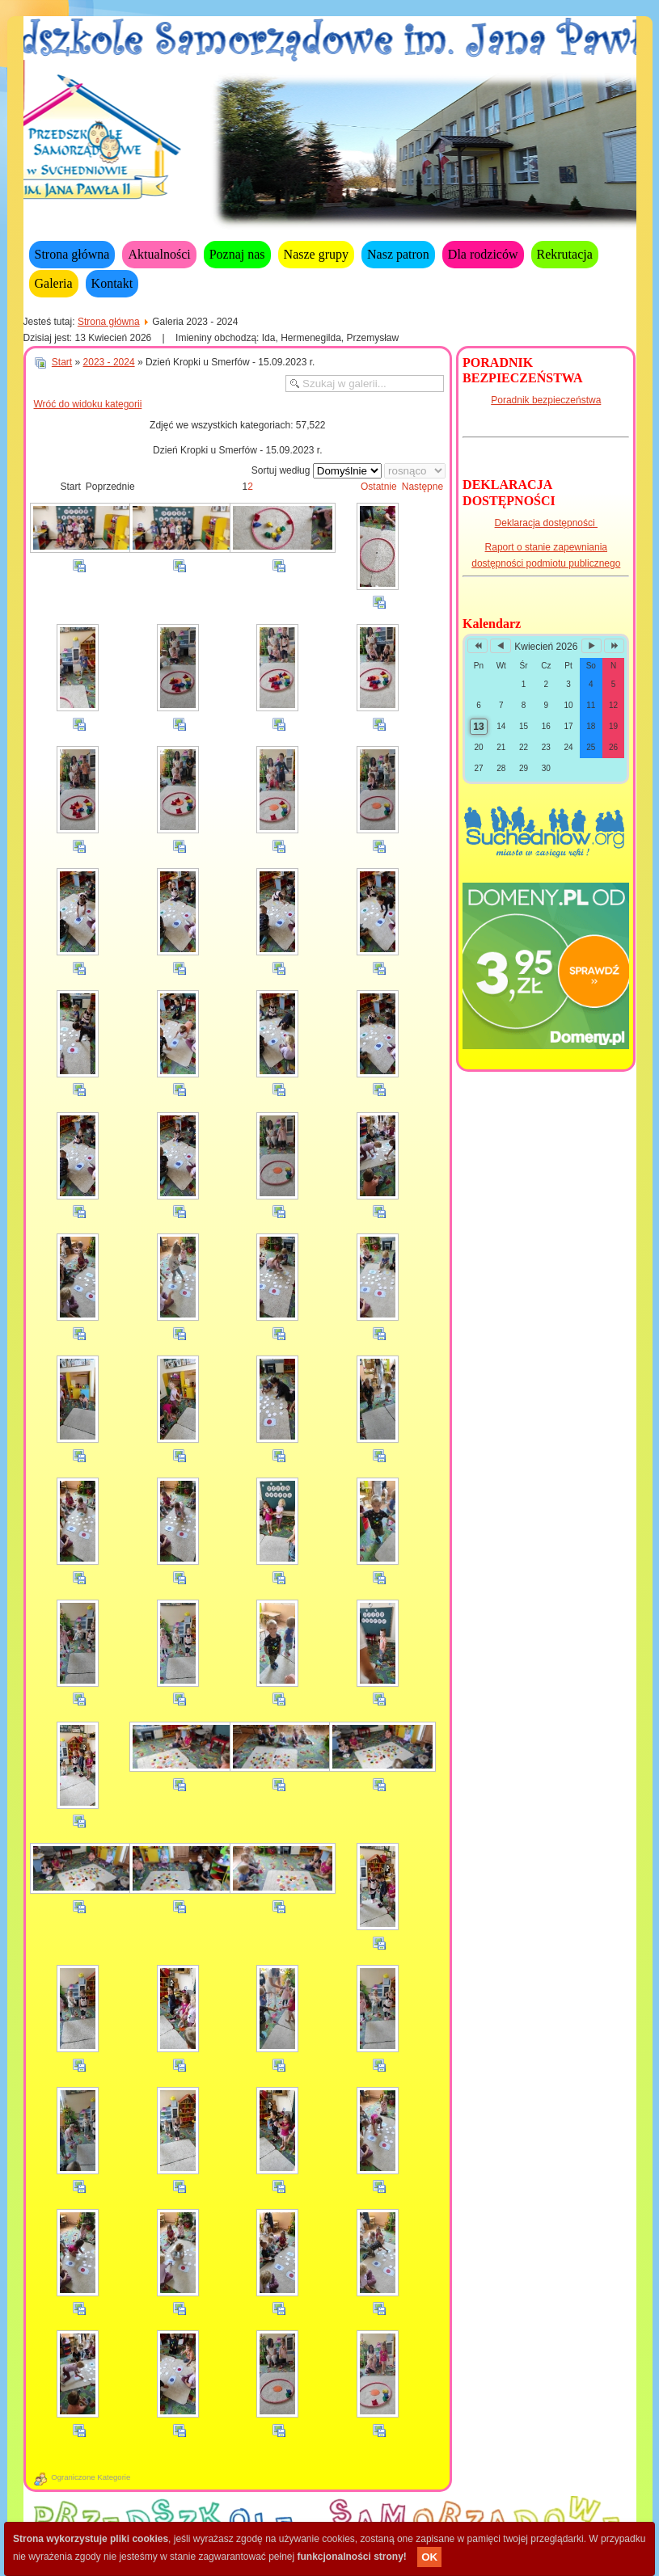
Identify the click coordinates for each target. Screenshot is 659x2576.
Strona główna (72, 254)
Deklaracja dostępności (546, 523)
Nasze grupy (316, 254)
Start (62, 362)
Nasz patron (398, 254)
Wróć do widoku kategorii (88, 404)
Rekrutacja (565, 254)
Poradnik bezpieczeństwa (546, 400)
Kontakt (112, 283)
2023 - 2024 (109, 362)
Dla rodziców (483, 254)
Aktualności (159, 254)
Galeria (54, 283)
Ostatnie (379, 486)
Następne (422, 486)
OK (429, 2557)
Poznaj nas (237, 254)
